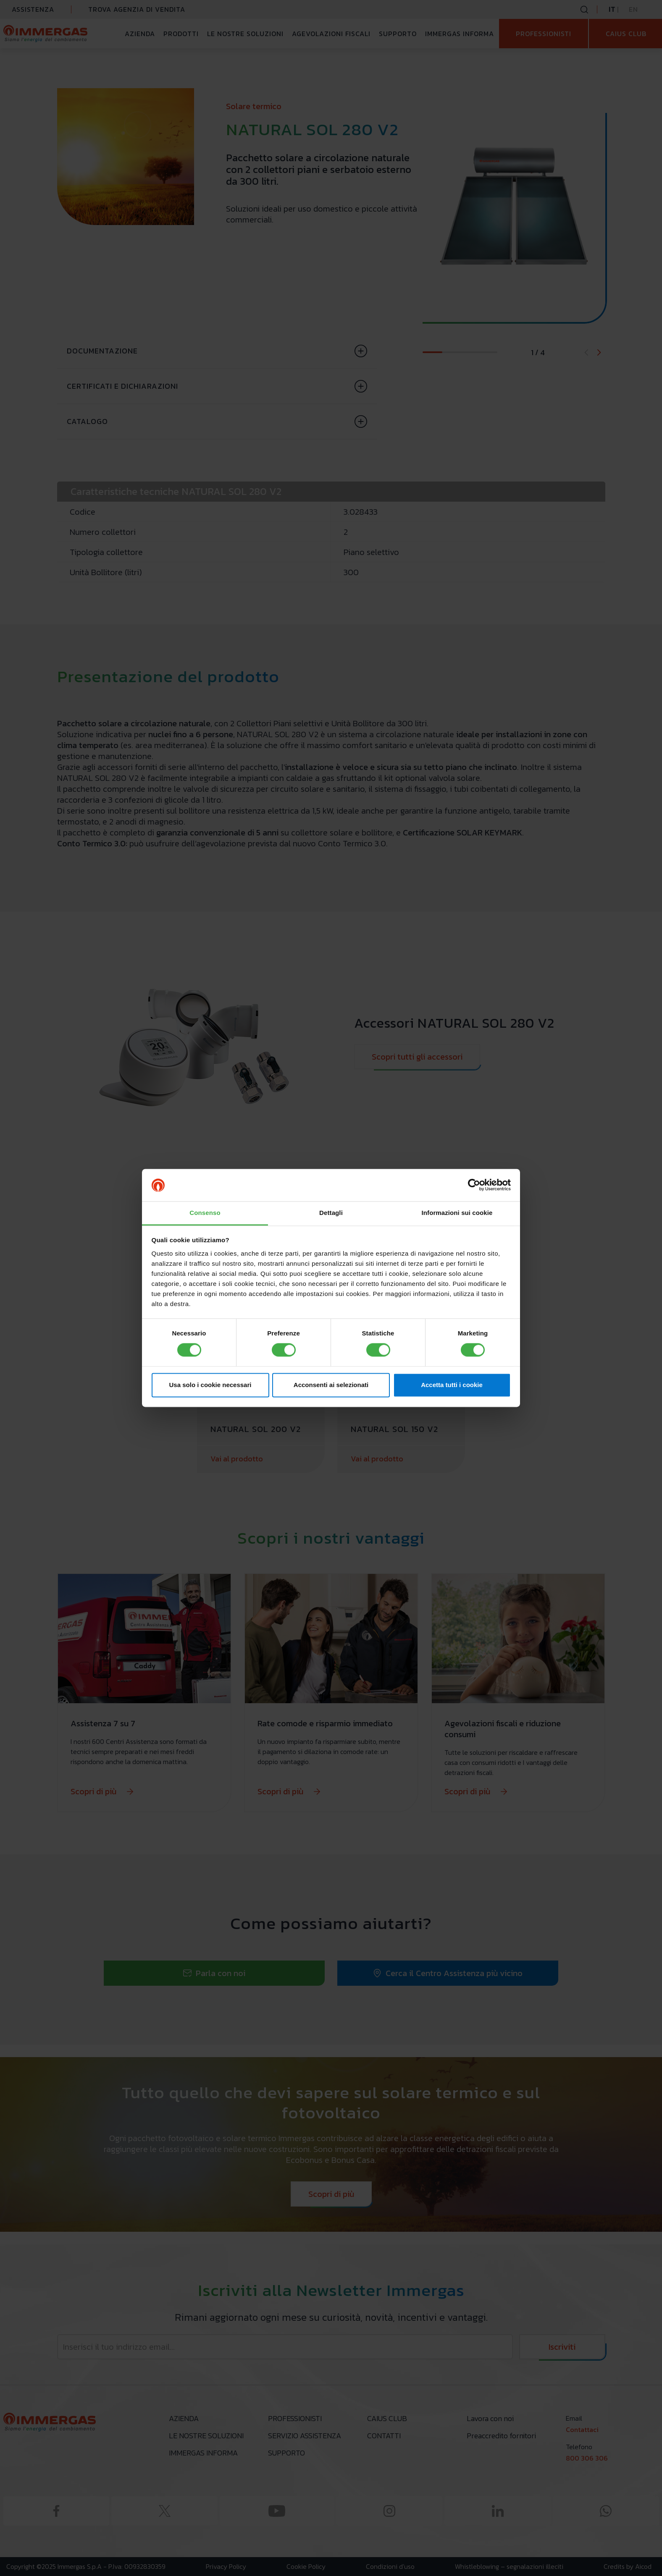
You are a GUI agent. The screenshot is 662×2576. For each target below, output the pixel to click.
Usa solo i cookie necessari (210, 1384)
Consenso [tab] (204, 1212)
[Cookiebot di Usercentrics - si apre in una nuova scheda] (474, 1185)
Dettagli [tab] (331, 1212)
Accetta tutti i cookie (452, 1384)
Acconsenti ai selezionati (331, 1384)
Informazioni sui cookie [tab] (457, 1212)
